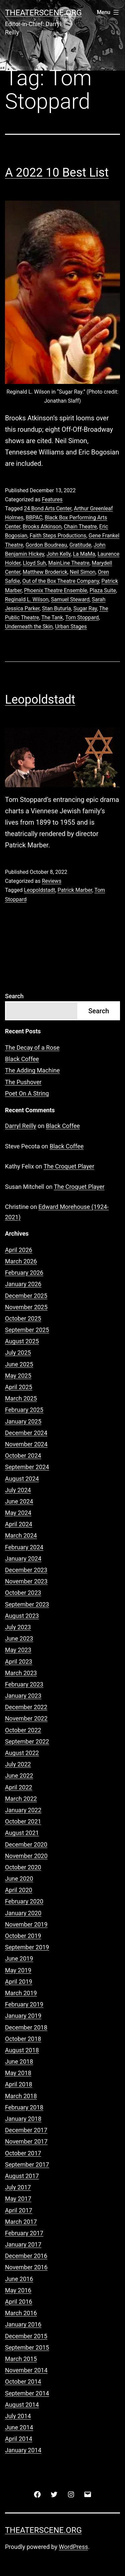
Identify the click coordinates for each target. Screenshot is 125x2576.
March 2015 (21, 2358)
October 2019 (23, 1935)
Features (52, 499)
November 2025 (26, 1307)
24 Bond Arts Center (48, 508)
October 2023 (23, 1592)
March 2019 (21, 1992)
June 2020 (19, 1878)
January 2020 (23, 1913)
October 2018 (23, 2038)
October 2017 (23, 2153)
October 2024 (23, 1455)
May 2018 (18, 2072)
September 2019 (27, 1947)
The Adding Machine (32, 1070)
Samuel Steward (70, 599)
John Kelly (58, 554)
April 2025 (18, 1386)
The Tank (52, 617)
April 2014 (18, 2438)
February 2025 (24, 1409)
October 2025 (23, 1318)
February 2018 (24, 2107)
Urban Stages (71, 626)
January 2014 (23, 2450)
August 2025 (22, 1341)
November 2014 (26, 2370)
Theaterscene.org (43, 12)
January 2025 (23, 1421)
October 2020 (23, 1867)
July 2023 (18, 1627)
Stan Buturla (56, 608)
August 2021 (22, 1832)
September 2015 (27, 2347)
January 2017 (23, 2244)
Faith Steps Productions (58, 535)
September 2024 (27, 1466)
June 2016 (19, 2278)
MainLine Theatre (68, 563)
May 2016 (18, 2290)
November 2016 (26, 2267)
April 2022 (18, 1787)
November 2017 (26, 2141)
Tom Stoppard (82, 617)
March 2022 (21, 1798)
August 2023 (22, 1615)
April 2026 (18, 1249)
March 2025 (21, 1398)
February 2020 (24, 1901)
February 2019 (24, 2004)
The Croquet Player (69, 1166)
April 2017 (18, 2210)
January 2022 (23, 1810)
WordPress (73, 2546)
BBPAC (34, 517)
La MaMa (84, 554)
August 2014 (22, 2404)
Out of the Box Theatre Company (60, 581)
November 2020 (26, 1855)
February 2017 (24, 2233)
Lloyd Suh (34, 563)
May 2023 (18, 1649)
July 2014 (18, 2415)
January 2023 (23, 1695)
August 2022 (22, 1752)
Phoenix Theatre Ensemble (55, 590)
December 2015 (26, 2336)
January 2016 (23, 2324)
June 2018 (19, 2061)
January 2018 (23, 2118)
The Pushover (23, 1082)
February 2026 (24, 1272)
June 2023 (19, 1638)
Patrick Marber (75, 890)
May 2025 (18, 1375)
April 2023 (18, 1661)
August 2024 (22, 1478)
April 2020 (18, 1889)
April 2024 (18, 1524)
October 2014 (23, 2381)
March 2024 (21, 1535)
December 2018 (26, 2027)
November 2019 (26, 1924)
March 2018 (21, 2095)
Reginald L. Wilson (27, 599)
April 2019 (18, 1981)
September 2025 (27, 1329)
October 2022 (23, 1730)
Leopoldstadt (40, 700)
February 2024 (24, 1547)
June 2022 (19, 1775)
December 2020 (26, 1844)
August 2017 (22, 2175)
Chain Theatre (80, 526)
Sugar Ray (85, 608)
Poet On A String (27, 1093)
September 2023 (27, 1604)
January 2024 (23, 1558)
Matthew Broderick (45, 572)
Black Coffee (22, 1058)
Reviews (51, 881)
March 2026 (21, 1261)
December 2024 (26, 1432)
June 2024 (19, 1501)
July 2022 (18, 1764)
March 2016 (21, 2312)
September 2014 (27, 2393)
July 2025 (18, 1352)
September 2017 (27, 2164)
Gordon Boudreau (46, 545)
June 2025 (19, 1364)
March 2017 (21, 2221)
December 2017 (26, 2130)
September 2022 (27, 1741)
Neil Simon (82, 572)
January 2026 (23, 1283)
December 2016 (26, 2255)
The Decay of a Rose (32, 1047)
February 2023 (24, 1684)
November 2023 (26, 1581)
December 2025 (26, 1295)
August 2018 (22, 2050)
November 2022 (26, 1718)
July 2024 (18, 1489)
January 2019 (23, 2015)
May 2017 (18, 2198)
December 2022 (26, 1707)
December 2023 (26, 1569)
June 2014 (19, 2427)
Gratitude (80, 545)
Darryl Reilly (20, 1125)
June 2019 (19, 1958)
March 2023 (21, 1672)
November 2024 (26, 1444)
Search (14, 996)
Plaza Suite (103, 590)
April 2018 (18, 2084)
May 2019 (18, 1970)
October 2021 (23, 1821)
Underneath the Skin (29, 626)
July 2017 (18, 2187)
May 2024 (18, 1512)
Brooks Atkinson (42, 526)
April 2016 (18, 2301)
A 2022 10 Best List (57, 173)
